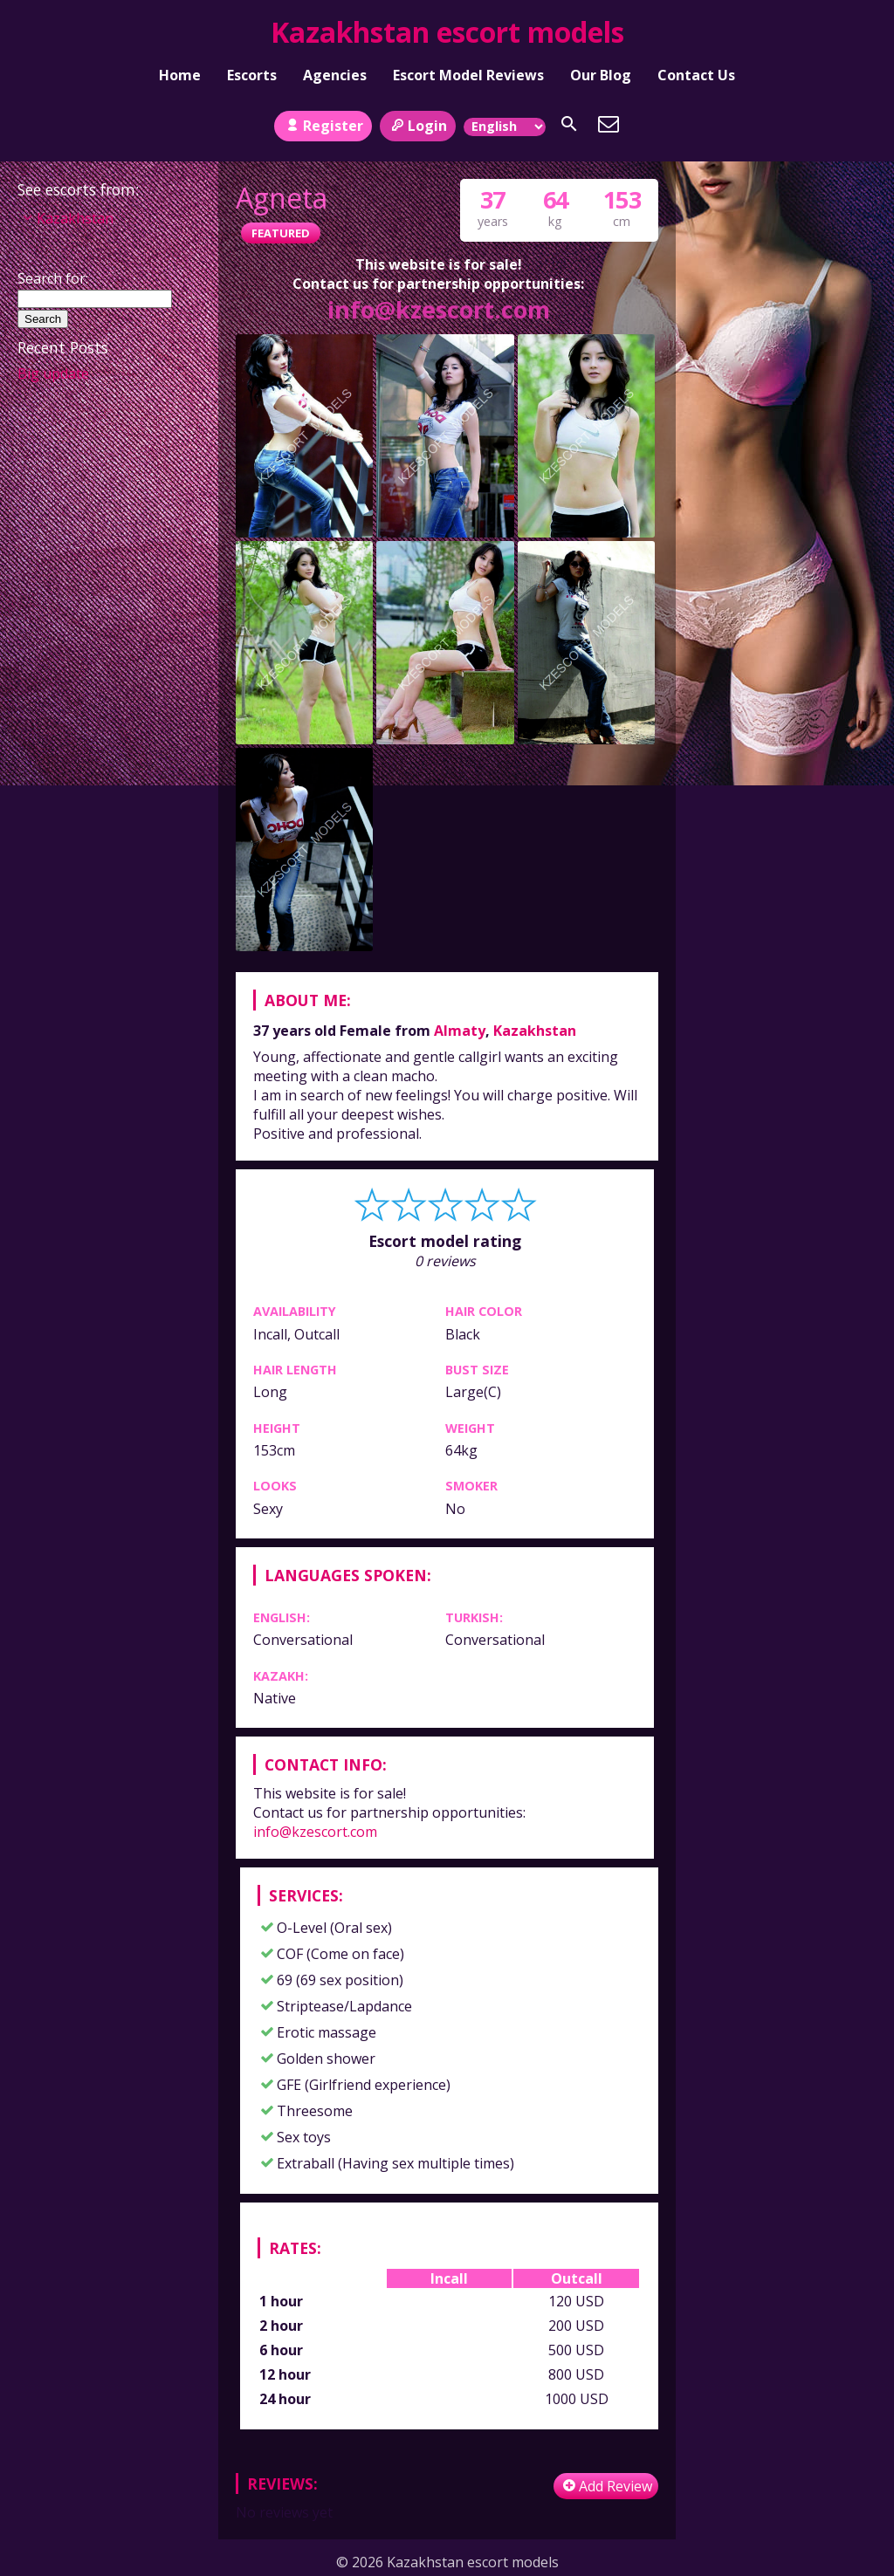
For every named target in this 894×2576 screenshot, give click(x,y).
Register (322, 125)
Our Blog (600, 75)
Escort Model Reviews (468, 75)
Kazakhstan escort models (447, 32)
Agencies (335, 75)
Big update (53, 373)
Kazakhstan (534, 1030)
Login (418, 125)
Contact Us (696, 75)
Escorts (252, 75)
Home (180, 75)
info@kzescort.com (438, 309)
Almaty (459, 1030)
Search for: (52, 278)
